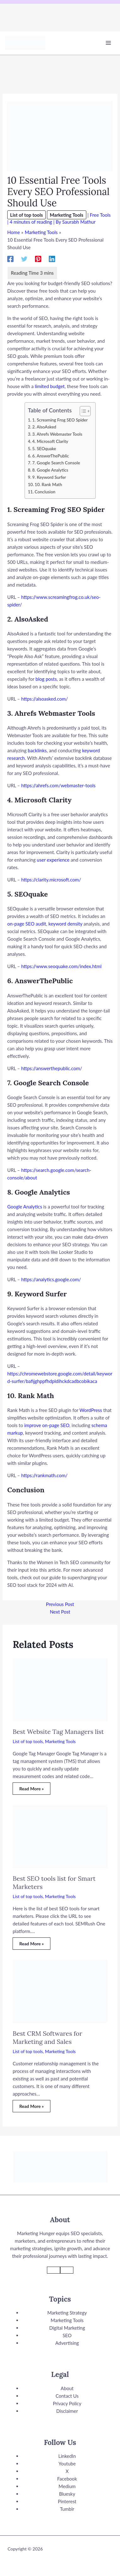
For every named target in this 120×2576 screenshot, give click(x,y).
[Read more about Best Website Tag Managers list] (60, 1689)
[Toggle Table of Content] (82, 411)
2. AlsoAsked (44, 426)
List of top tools (26, 215)
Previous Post (60, 1604)
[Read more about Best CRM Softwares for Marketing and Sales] (60, 1991)
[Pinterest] (38, 258)
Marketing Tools (66, 215)
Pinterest (67, 2501)
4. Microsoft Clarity (50, 441)
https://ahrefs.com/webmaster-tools (58, 785)
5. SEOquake (44, 448)
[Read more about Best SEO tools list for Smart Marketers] (60, 1836)
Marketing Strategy (67, 2312)
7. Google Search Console (56, 462)
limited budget (50, 386)
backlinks (37, 750)
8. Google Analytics (50, 470)
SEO (67, 2335)
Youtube (67, 2463)
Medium (67, 2486)
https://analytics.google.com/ (51, 1279)
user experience (53, 860)
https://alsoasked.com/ (44, 699)
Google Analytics (24, 1206)
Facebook (67, 2478)
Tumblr (67, 2509)
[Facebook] (10, 258)
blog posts (46, 679)
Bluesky (67, 2494)
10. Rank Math (48, 484)
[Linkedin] (52, 258)
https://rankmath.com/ (44, 1475)
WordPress (90, 1410)
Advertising (67, 2343)
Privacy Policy (67, 2403)
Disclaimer (67, 2411)
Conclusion (45, 491)
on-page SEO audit (26, 924)
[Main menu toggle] (108, 43)
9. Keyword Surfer (49, 477)
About (67, 2388)
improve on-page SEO (46, 1425)
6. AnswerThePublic (50, 455)
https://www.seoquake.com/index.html (61, 966)
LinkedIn (67, 2456)
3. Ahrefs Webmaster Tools (57, 434)
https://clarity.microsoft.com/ (51, 879)
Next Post (60, 1612)
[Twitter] (24, 258)
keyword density (66, 924)
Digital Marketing (67, 2328)
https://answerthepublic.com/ (51, 1068)
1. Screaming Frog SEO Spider (60, 419)
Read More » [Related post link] (31, 1788)
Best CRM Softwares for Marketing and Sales (47, 2037)
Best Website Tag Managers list (58, 1732)
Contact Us (66, 2396)
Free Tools (100, 215)
